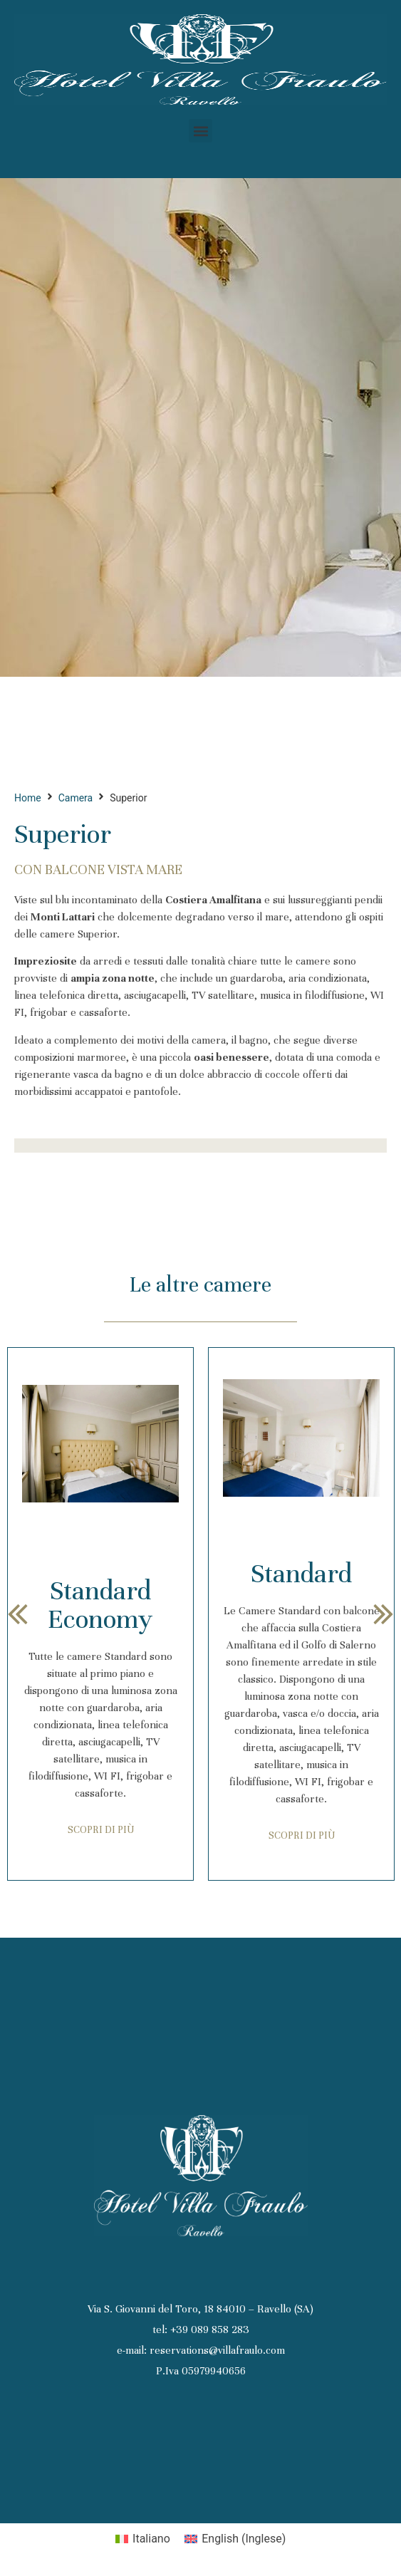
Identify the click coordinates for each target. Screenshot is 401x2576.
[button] (200, 130)
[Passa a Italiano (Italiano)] (142, 2539)
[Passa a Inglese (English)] (235, 2539)
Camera (75, 798)
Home (27, 798)
